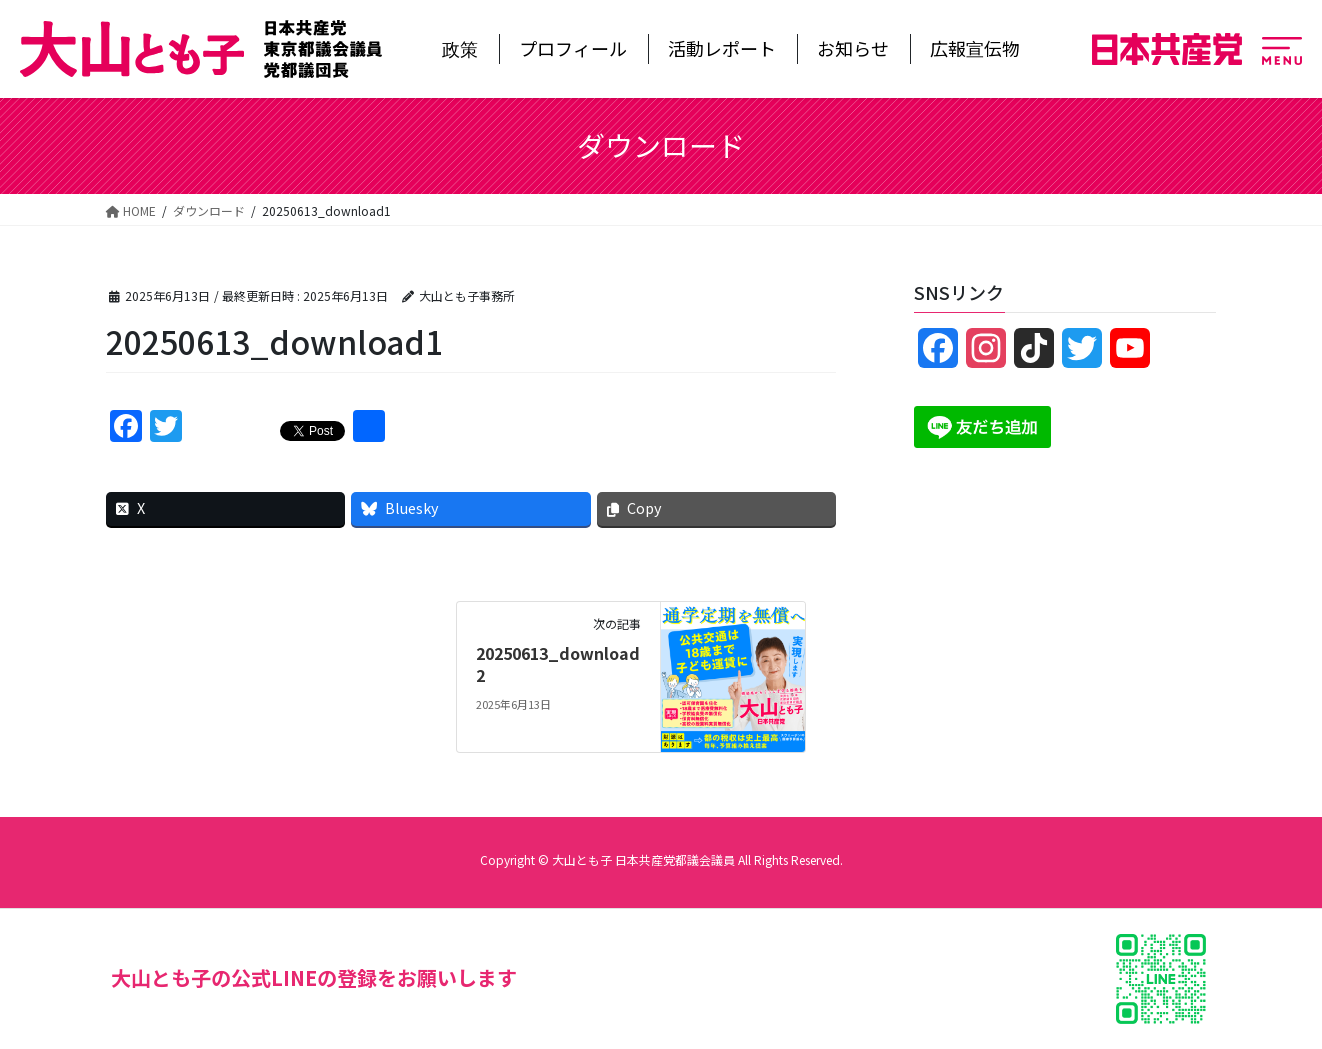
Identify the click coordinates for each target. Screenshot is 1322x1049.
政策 (460, 48)
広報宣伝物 (975, 48)
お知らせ (853, 48)
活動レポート (722, 48)
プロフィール (573, 48)
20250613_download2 (558, 664)
